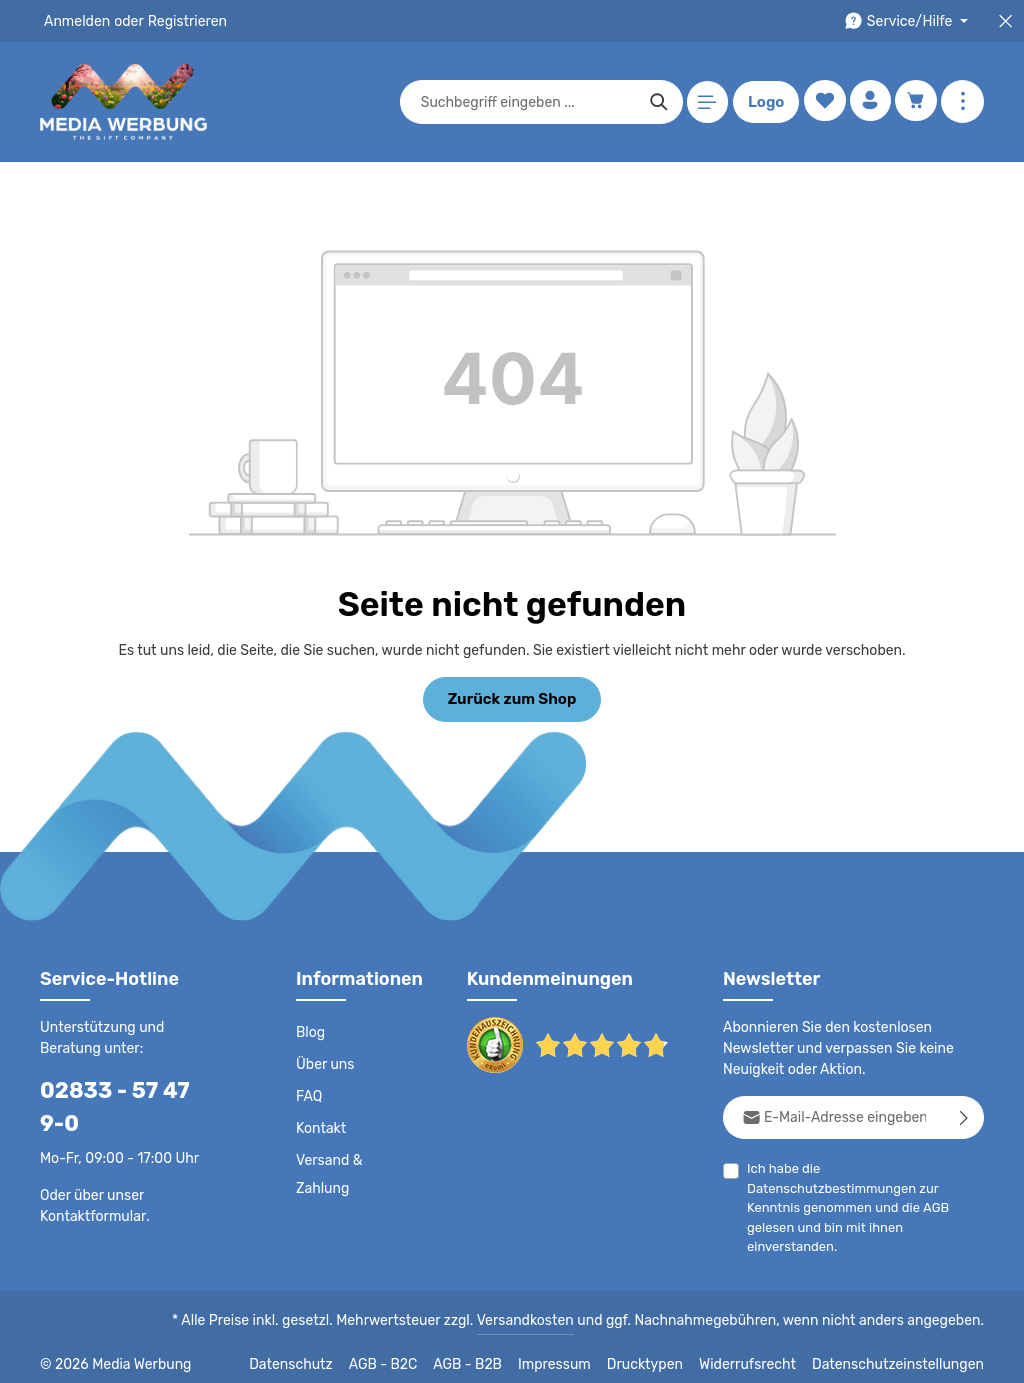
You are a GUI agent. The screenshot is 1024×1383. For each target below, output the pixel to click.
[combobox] (525, 102)
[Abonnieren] (964, 1115)
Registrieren (180, 21)
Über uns (324, 1063)
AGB (950, 1186)
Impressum (579, 1353)
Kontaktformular (89, 1182)
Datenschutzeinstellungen (904, 1353)
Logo (763, 102)
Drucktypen (665, 1353)
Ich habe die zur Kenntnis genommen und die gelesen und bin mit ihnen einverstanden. (865, 1185)
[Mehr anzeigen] (962, 102)
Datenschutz (320, 1353)
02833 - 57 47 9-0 (125, 1088)
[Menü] (704, 102)
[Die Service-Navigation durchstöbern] (909, 21)
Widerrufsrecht (762, 1353)
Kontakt (319, 1127)
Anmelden (75, 21)
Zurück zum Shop (511, 698)
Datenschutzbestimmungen (900, 1166)
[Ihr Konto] (868, 102)
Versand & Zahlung (328, 1173)
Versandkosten (545, 1309)
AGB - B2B (494, 1353)
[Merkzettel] (821, 102)
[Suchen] (655, 102)
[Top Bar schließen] (1005, 21)
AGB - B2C (409, 1353)
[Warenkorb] (915, 102)
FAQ (310, 1095)
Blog (310, 1031)
